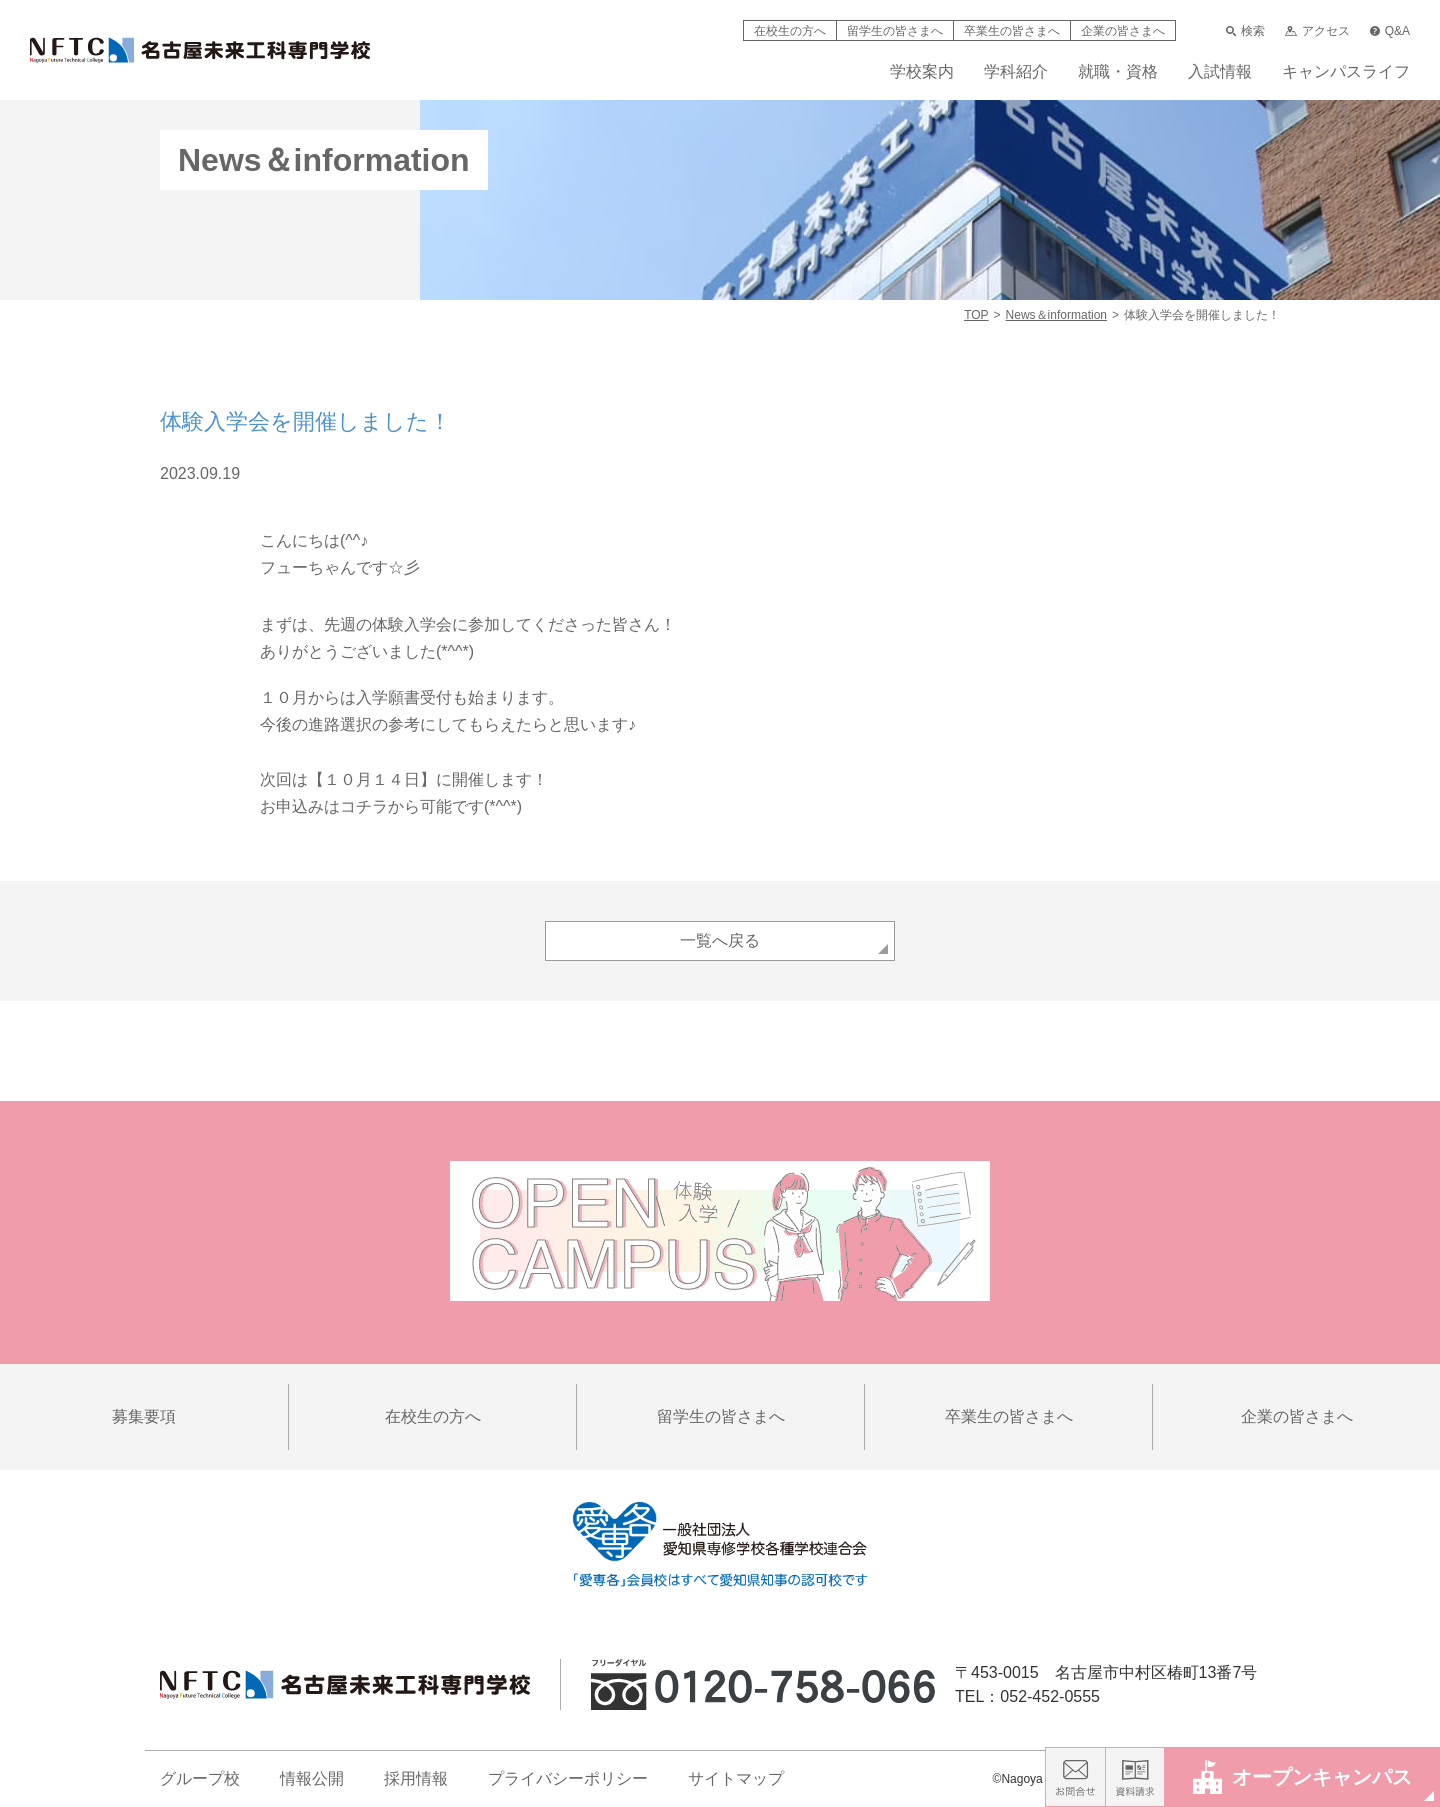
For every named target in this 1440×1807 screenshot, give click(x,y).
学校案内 (922, 72)
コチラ (364, 806)
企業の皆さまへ (1123, 31)
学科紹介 (1016, 72)
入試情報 (1220, 72)
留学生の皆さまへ (895, 31)
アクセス (1317, 31)
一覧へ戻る (720, 940)
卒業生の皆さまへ (1012, 31)
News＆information (1056, 315)
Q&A (1390, 31)
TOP (976, 315)
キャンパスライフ (1346, 72)
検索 (1245, 31)
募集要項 (144, 1416)
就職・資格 (1118, 72)
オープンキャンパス (1302, 1776)
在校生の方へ (790, 31)
